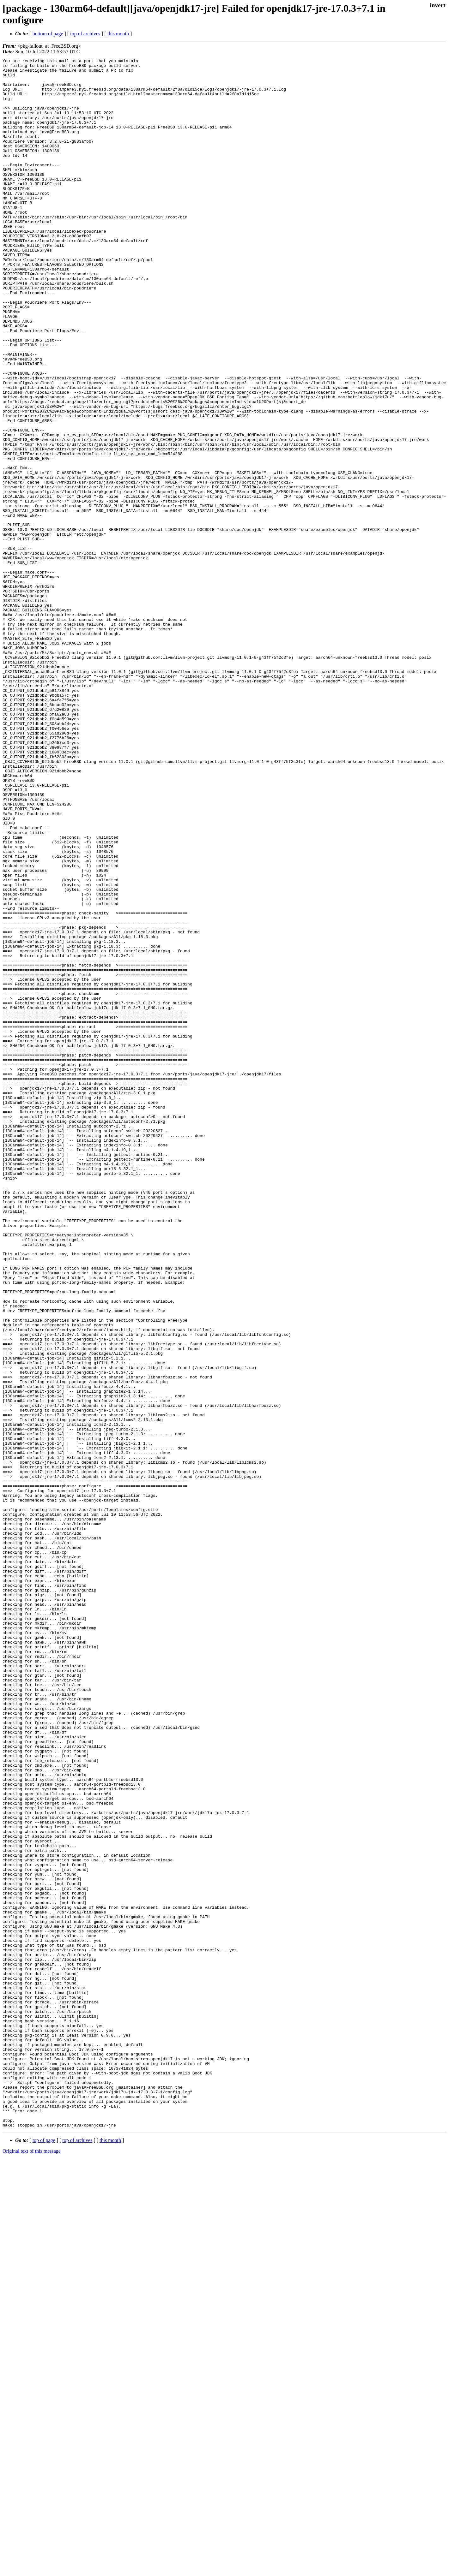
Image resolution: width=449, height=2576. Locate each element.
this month (118, 33)
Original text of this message (32, 2564)
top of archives (85, 33)
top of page (44, 2554)
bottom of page (48, 33)
